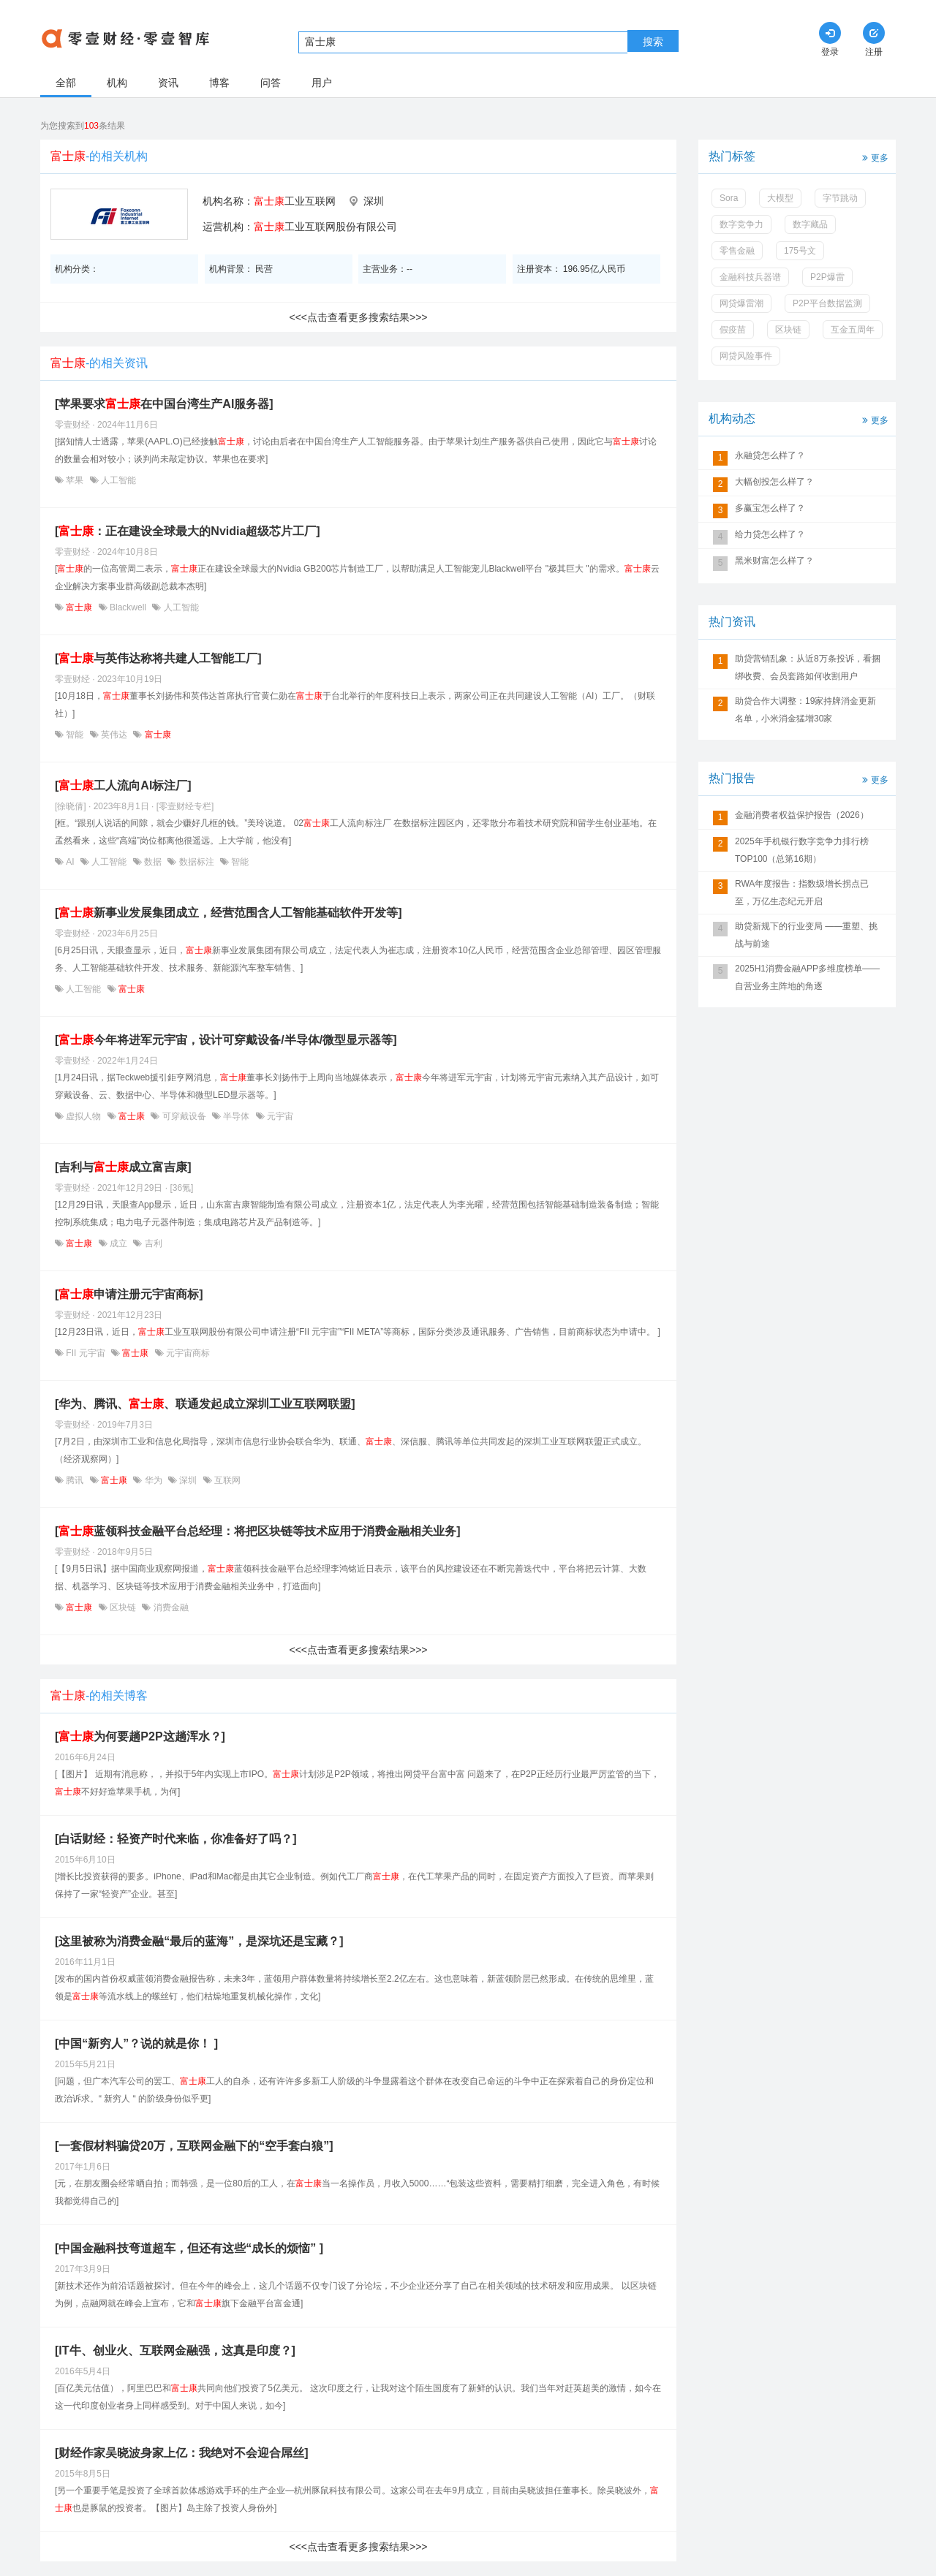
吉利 (152, 1243)
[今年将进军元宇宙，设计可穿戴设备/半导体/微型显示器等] (226, 1040)
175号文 (800, 251)
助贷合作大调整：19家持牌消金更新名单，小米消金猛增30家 (805, 710)
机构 (117, 82)
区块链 (123, 1607)
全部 (66, 82)
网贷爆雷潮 (741, 303)
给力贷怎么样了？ (770, 534)
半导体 (236, 1116)
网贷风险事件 (746, 356)
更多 (873, 157)
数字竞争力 (741, 224)
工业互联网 (295, 201)
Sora (729, 198)
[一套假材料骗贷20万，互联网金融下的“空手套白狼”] (194, 2146)
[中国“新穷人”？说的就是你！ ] (136, 2043)
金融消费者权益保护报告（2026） (802, 815)
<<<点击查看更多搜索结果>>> (358, 317)
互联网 (226, 1480)
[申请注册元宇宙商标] (129, 1294)
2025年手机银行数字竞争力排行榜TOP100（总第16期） (802, 850)
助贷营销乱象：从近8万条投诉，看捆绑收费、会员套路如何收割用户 (807, 667)
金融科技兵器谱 (750, 277)
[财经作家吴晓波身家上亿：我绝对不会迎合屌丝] (182, 2453)
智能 (75, 735)
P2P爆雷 (827, 277)
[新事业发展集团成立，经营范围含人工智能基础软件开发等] (228, 912)
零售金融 (737, 251)
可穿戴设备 (183, 1116)
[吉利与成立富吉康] (123, 1167)
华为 (153, 1480)
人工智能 (117, 480)
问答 (270, 82)
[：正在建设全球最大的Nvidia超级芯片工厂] (187, 531)
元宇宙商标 (187, 1353)
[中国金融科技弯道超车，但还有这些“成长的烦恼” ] (189, 2248)
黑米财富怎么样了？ (774, 561)
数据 (153, 862)
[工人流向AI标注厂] (123, 785)
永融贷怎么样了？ (770, 455)
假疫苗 (733, 330)
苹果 (75, 480)
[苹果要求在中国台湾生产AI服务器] (164, 404)
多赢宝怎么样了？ (770, 508)
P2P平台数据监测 (827, 303)
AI (70, 862)
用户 (322, 82)
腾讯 (75, 1480)
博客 (219, 82)
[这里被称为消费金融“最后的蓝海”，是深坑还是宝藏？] (199, 1941)
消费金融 (169, 1607)
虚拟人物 (84, 1116)
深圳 (188, 1480)
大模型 (780, 198)
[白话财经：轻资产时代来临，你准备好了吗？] (176, 1839)
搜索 (653, 42)
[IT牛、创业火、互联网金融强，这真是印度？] (175, 2350)
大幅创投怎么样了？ (774, 482)
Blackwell (128, 607)
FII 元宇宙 (85, 1353)
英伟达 (114, 735)
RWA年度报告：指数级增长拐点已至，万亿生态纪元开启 (802, 892)
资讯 (168, 82)
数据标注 (196, 862)
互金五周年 (853, 330)
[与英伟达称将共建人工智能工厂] (158, 658)
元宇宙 (279, 1116)
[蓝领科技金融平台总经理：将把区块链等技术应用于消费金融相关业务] (258, 1531)
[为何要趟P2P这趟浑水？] (140, 1736)
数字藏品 (810, 224)
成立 (118, 1243)
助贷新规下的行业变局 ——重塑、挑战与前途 (806, 935)
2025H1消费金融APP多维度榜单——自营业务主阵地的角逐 (807, 977)
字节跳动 (840, 198)
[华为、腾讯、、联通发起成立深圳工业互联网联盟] (205, 1404)
